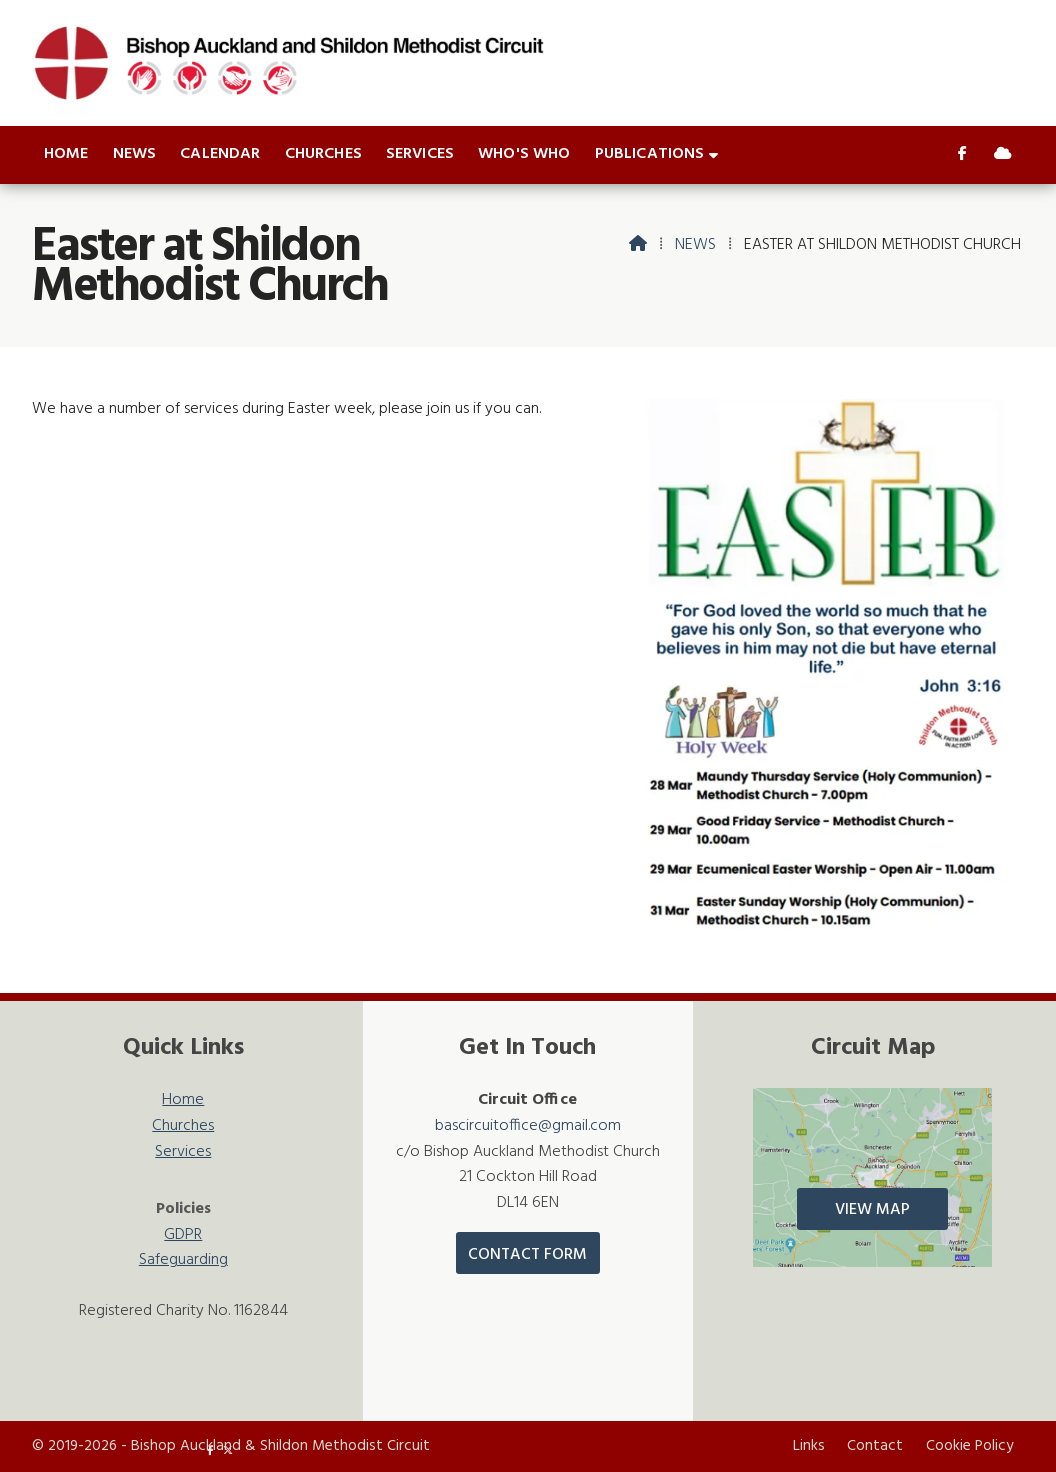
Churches (183, 1126)
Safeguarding (183, 1260)
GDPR (183, 1235)
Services (183, 1152)
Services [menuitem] (420, 154)
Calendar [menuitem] (220, 154)
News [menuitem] (135, 154)
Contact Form (527, 1255)
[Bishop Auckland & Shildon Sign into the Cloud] (1003, 155)
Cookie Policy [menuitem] (969, 1446)
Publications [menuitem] (650, 154)
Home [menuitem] (66, 154)
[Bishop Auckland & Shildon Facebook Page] (962, 155)
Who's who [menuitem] (524, 154)
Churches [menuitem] (323, 154)
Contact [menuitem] (875, 1446)
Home (183, 1100)
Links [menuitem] (809, 1446)
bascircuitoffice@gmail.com (528, 1126)
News (695, 245)
